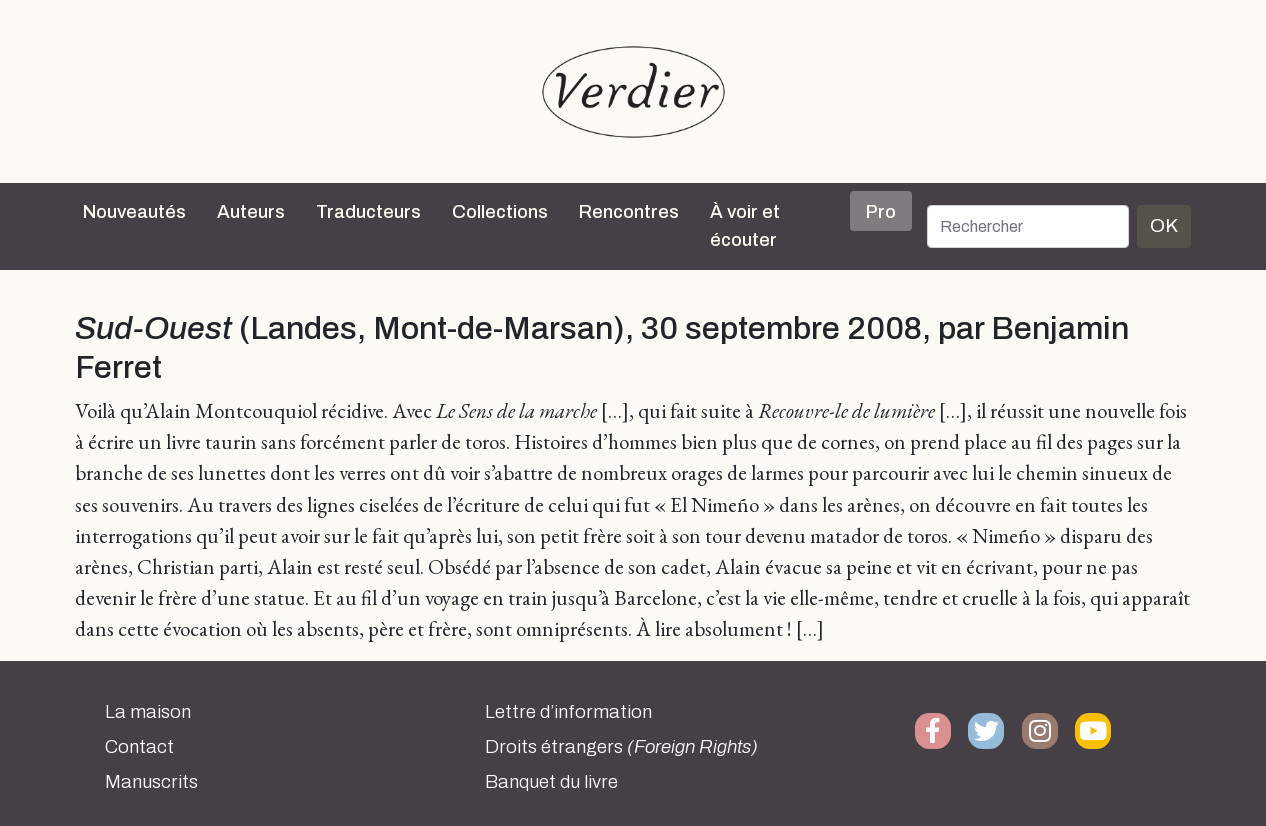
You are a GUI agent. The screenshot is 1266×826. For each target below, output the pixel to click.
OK (1164, 225)
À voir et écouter (745, 226)
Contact (139, 747)
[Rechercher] (1028, 226)
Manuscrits (151, 782)
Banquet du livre (551, 782)
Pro (881, 212)
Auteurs (251, 212)
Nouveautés (134, 212)
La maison (148, 712)
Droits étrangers (621, 747)
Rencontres (629, 212)
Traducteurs (368, 212)
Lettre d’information (568, 712)
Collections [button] (500, 212)
